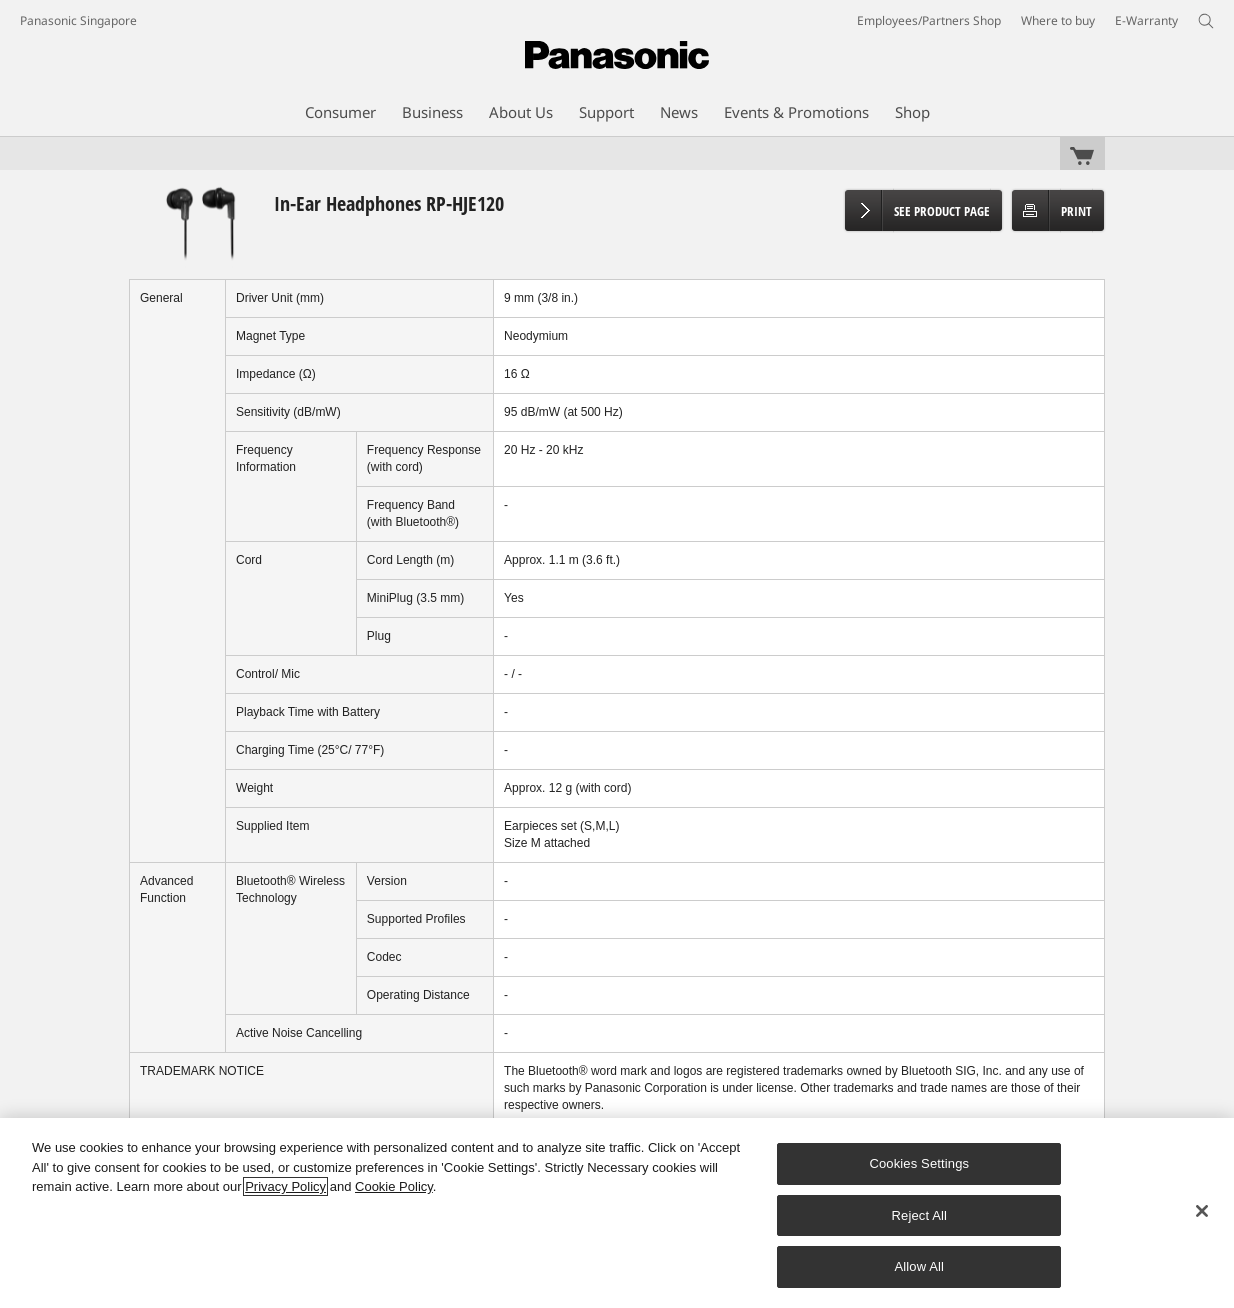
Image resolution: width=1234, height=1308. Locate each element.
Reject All (920, 1215)
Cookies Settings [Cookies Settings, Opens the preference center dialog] (919, 1163)
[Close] (1202, 1211)
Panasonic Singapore (78, 20)
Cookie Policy (394, 1186)
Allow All (920, 1266)
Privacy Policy (285, 1186)
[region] (617, 1213)
